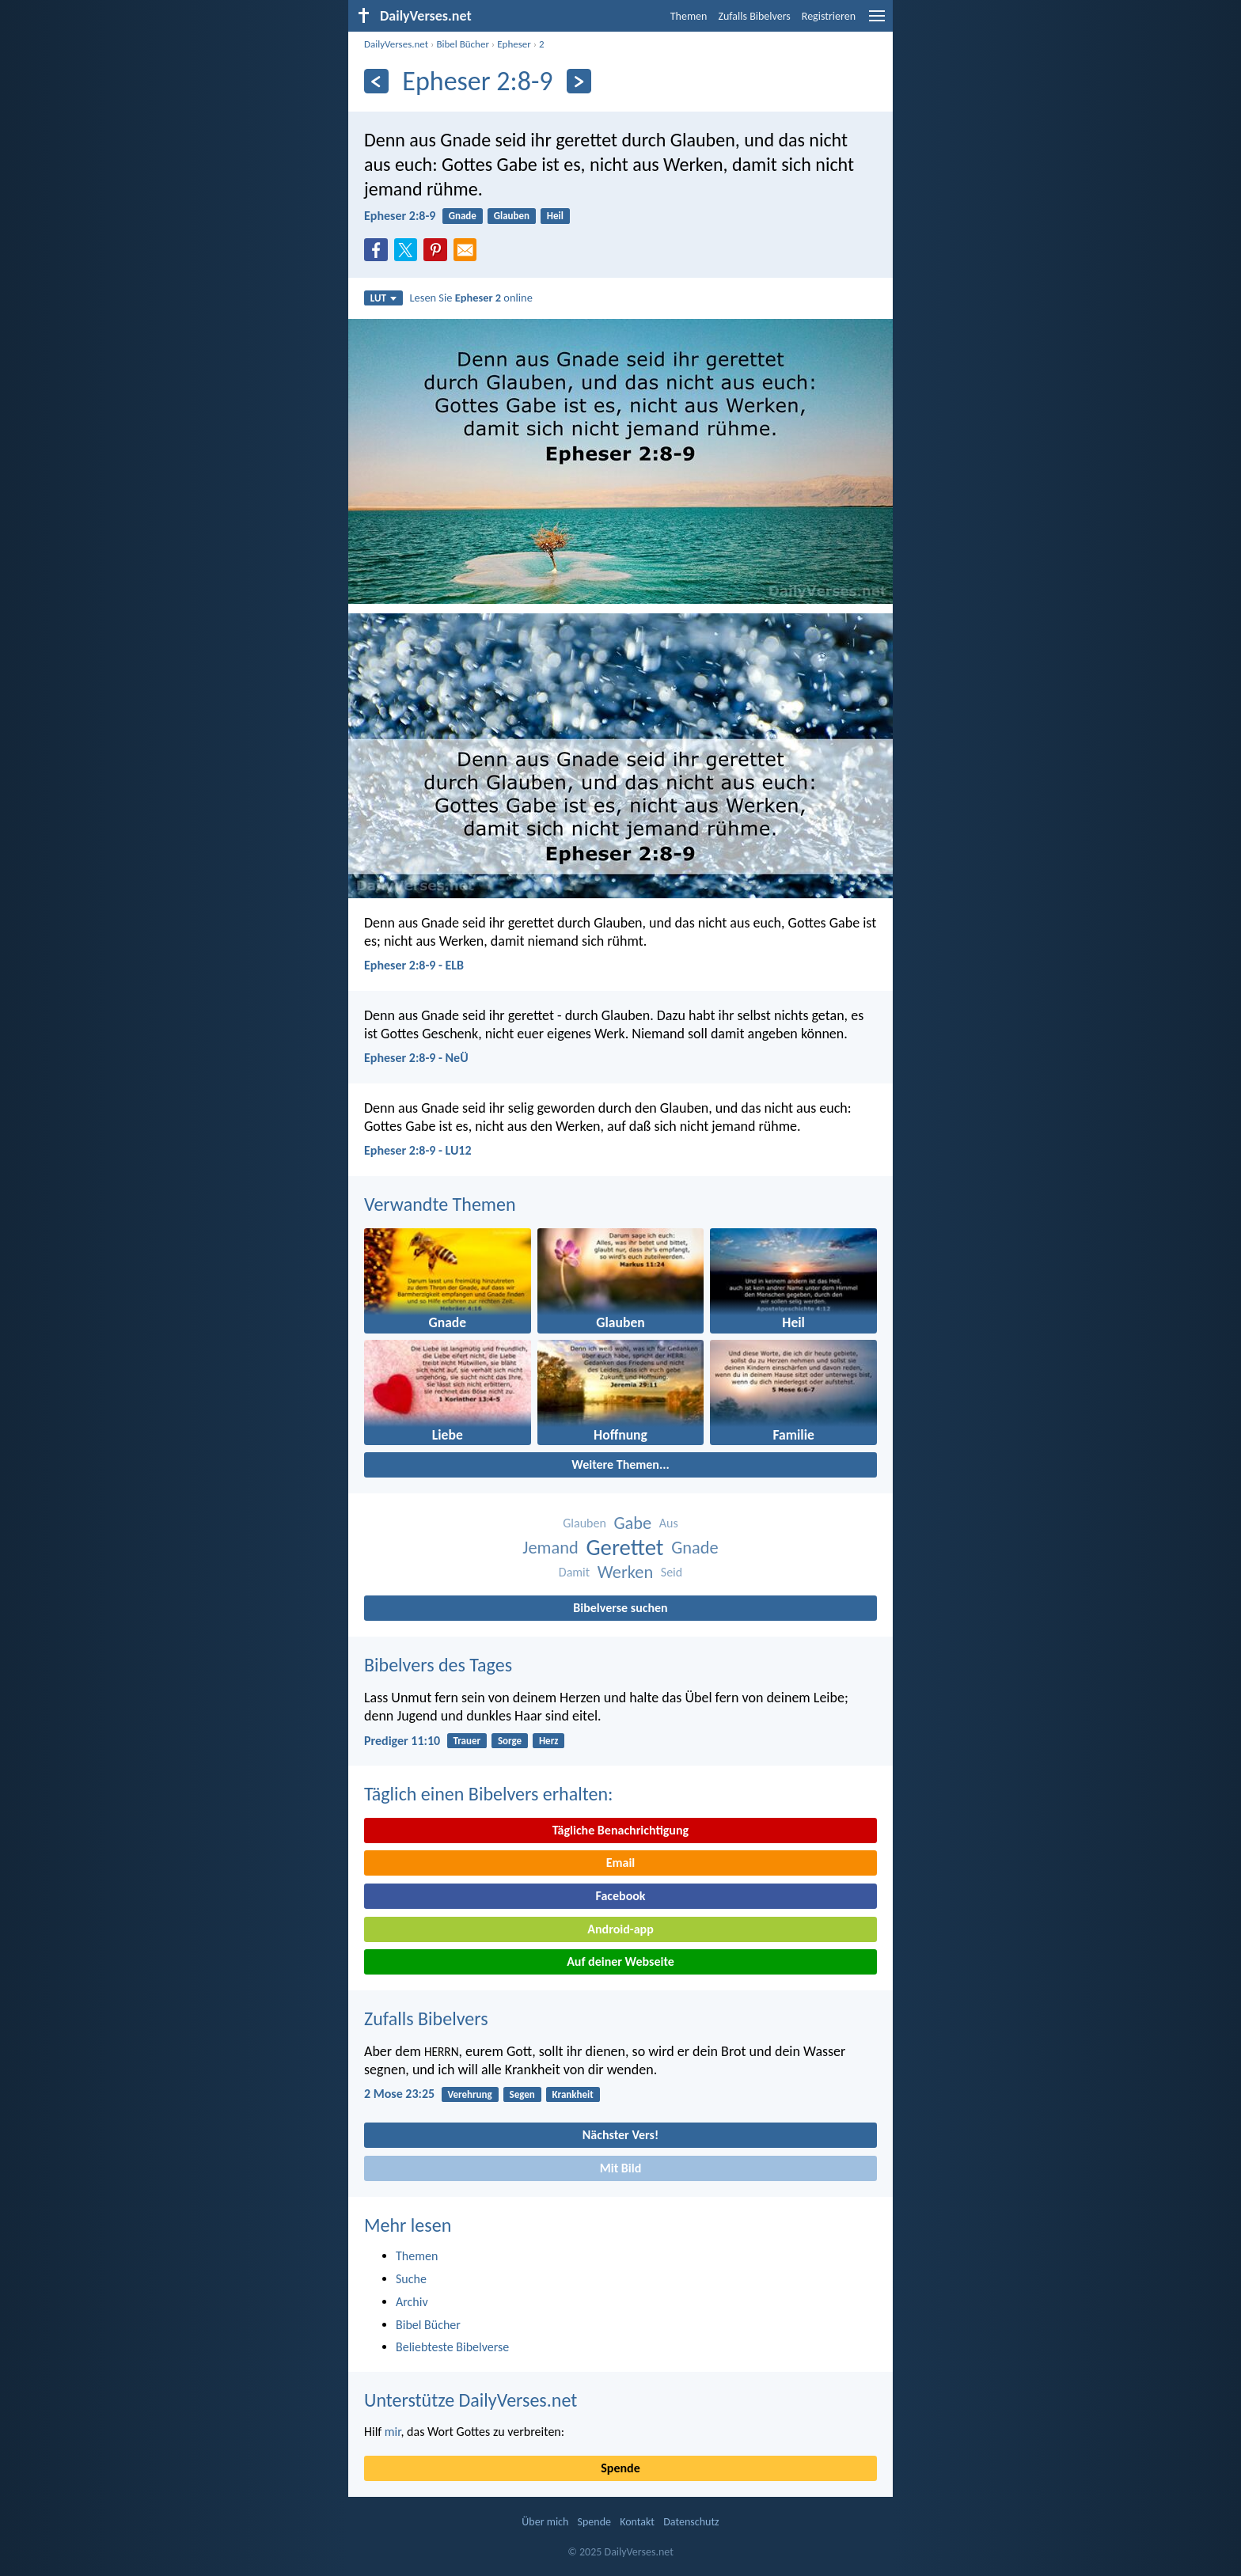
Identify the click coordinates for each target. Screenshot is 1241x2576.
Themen (689, 16)
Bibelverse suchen (620, 1607)
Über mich (545, 2522)
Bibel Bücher (462, 44)
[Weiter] (579, 81)
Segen (522, 2094)
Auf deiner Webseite (620, 1961)
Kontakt (637, 2522)
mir (393, 2431)
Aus (668, 1523)
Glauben (511, 216)
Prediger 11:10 (402, 1740)
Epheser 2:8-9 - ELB (414, 965)
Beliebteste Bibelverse (452, 2346)
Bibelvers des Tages (438, 1664)
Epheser (514, 44)
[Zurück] (376, 81)
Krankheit (573, 2094)
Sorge (510, 1741)
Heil (555, 216)
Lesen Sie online (471, 297)
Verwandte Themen (440, 1204)
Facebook (620, 1895)
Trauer (466, 1741)
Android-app (620, 1929)
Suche (411, 2278)
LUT (383, 298)
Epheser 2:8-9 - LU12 (418, 1150)
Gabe (632, 1523)
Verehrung (469, 2094)
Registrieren (829, 16)
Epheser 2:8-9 (399, 215)
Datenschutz (691, 2522)
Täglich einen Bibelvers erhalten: (488, 1793)
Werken (625, 1572)
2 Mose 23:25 (399, 2093)
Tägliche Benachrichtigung (620, 1830)
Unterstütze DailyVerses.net (470, 2399)
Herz (549, 1741)
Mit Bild (621, 2168)
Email (621, 1862)
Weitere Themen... (620, 1464)
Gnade (462, 216)
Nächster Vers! (620, 2134)
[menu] (877, 22)
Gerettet (624, 1547)
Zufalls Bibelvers (754, 16)
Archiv (412, 2301)
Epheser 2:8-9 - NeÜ (416, 1057)
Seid (671, 1572)
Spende (620, 2467)
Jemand (550, 1547)
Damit (574, 1572)
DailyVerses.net (396, 44)
